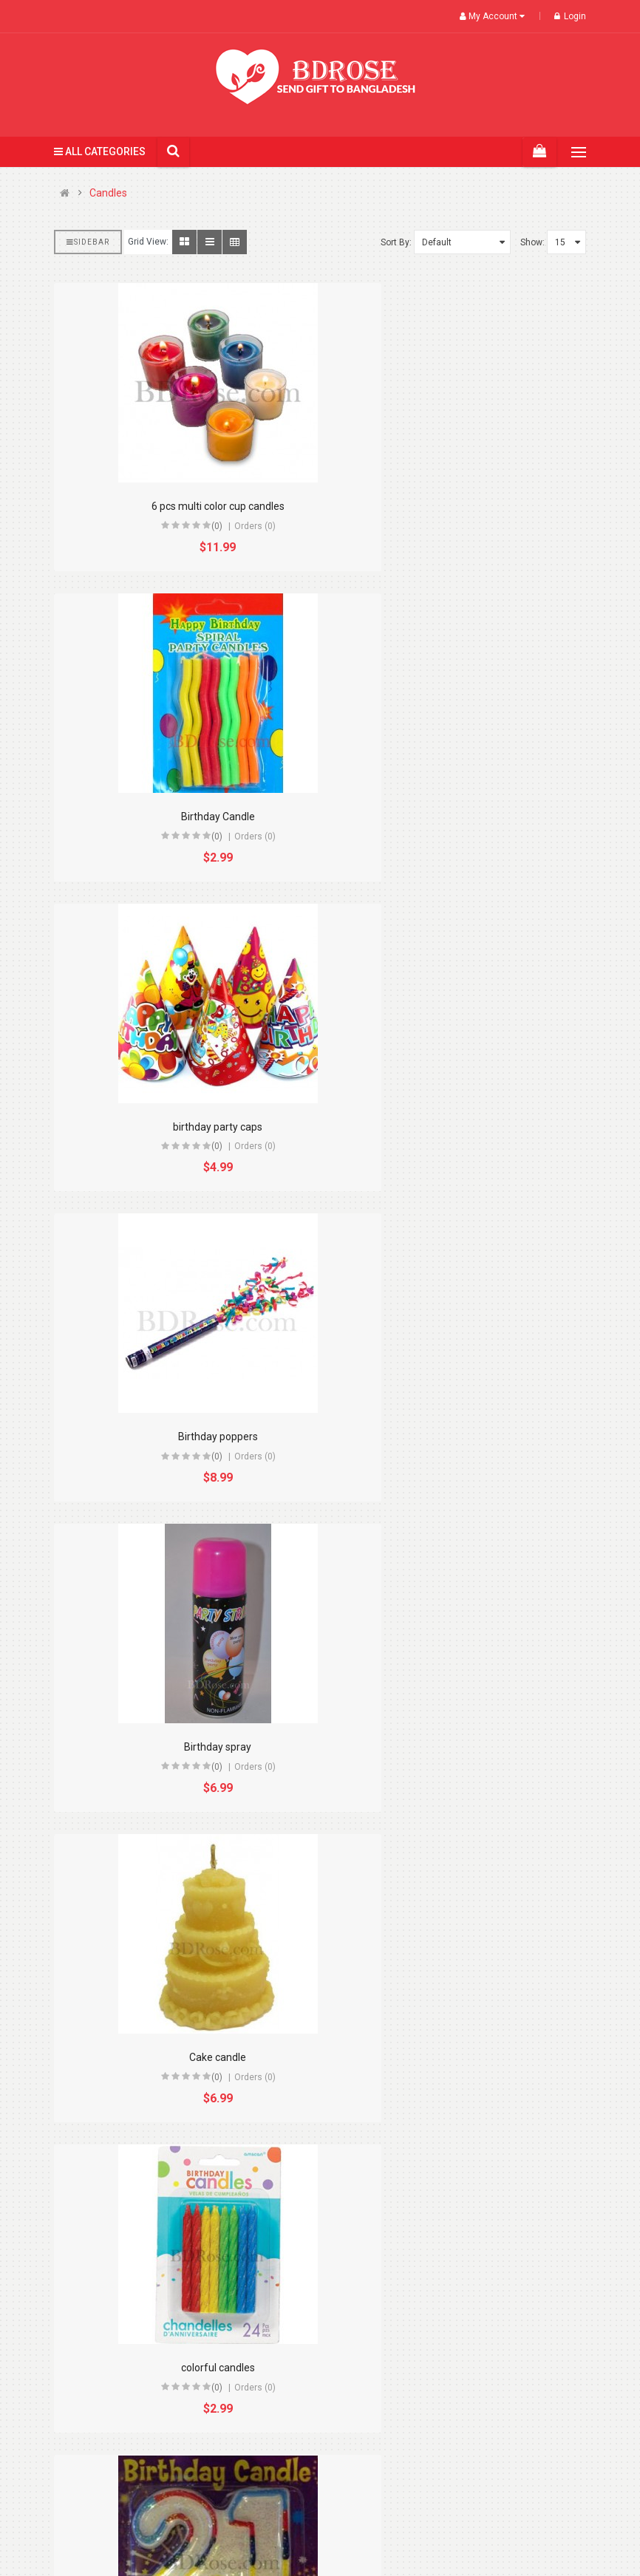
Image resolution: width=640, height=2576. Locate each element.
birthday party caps (181, 816)
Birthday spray (181, 1127)
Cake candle (458, 1127)
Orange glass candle (459, 2057)
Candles (108, 193)
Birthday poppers (459, 816)
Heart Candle (459, 1747)
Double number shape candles (458, 1436)
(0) (180, 526)
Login (570, 16)
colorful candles (182, 1436)
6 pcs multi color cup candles (181, 506)
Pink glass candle (182, 2368)
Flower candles (182, 1747)
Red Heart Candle (459, 2368)
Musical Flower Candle (182, 2057)
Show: (532, 242)
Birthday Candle (459, 506)
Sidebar (88, 242)
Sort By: (396, 242)
